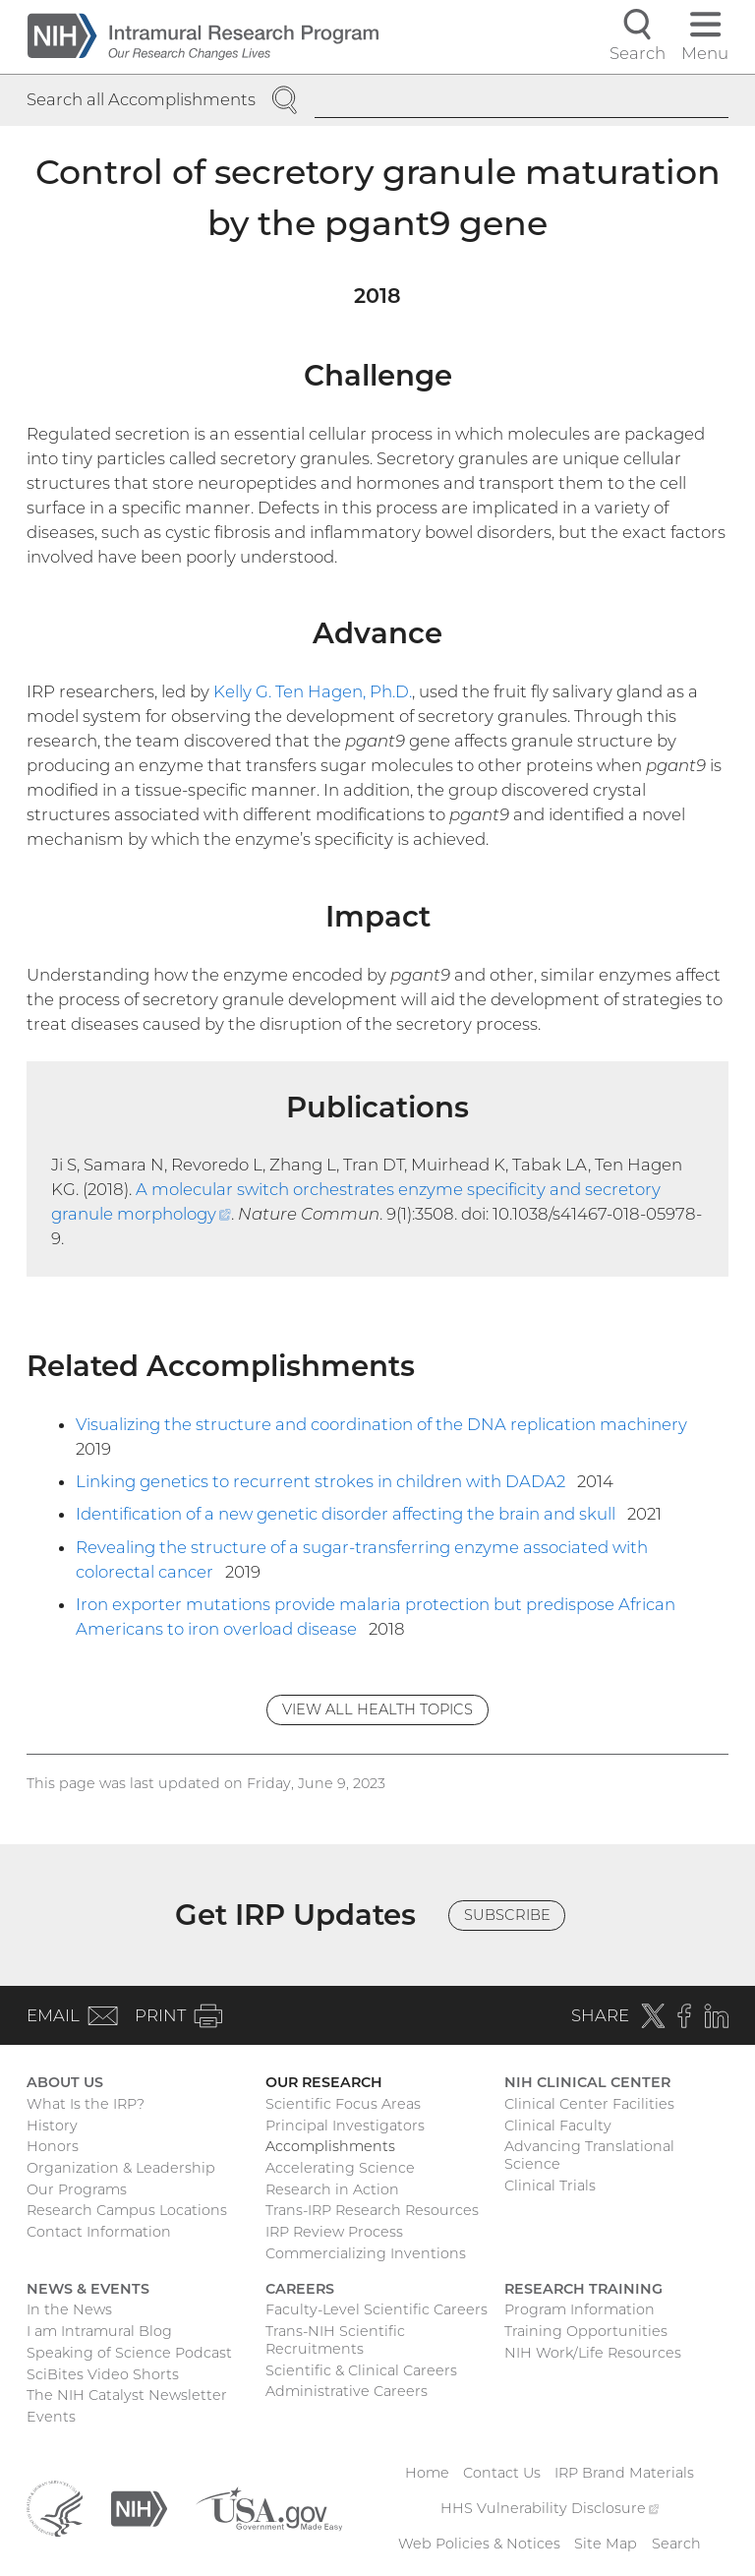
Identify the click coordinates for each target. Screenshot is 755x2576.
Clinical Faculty (557, 2125)
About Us (65, 2082)
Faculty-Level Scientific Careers (376, 2309)
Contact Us (502, 2473)
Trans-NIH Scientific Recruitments (335, 2340)
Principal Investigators (345, 2125)
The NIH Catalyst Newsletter (127, 2395)
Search (676, 2543)
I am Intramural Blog (99, 2331)
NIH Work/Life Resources (592, 2353)
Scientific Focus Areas (343, 2104)
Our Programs (77, 2189)
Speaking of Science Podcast (129, 2353)
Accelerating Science (340, 2168)
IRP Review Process (334, 2232)
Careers (299, 2289)
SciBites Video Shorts (103, 2374)
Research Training (583, 2289)
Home (427, 2473)
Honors (53, 2146)
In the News (69, 2309)
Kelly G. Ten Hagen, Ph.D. (312, 691)
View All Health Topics (377, 1709)
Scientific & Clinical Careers (361, 2370)
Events (51, 2417)
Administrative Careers (346, 2391)
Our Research (323, 2082)
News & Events (88, 2289)
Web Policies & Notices (479, 2543)
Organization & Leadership (121, 2168)
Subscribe (507, 1915)
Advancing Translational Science (589, 2155)
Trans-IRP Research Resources (372, 2210)
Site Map (605, 2543)
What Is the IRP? (86, 2104)
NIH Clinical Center (587, 2082)
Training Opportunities (586, 2331)
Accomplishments (330, 2146)
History (52, 2125)
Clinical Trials (550, 2185)
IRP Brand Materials (624, 2473)
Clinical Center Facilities (589, 2104)
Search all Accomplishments (141, 99)
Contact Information (99, 2232)
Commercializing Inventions (365, 2253)
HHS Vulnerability (549, 2508)
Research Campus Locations (127, 2210)
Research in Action (332, 2189)
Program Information (579, 2309)
